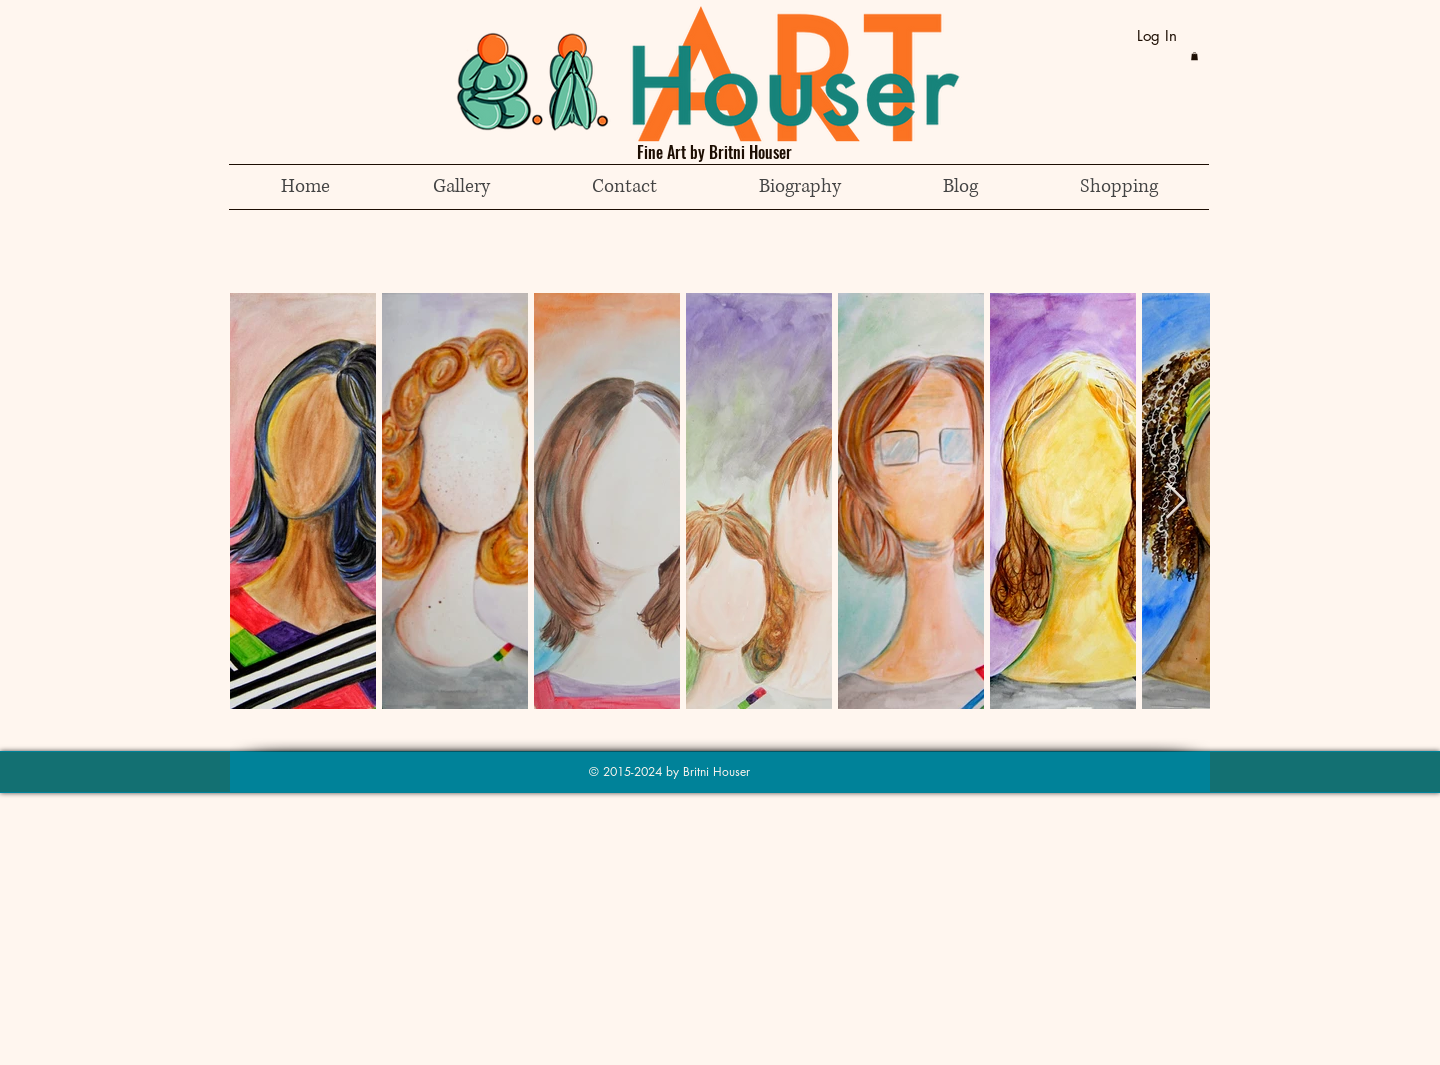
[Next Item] (1175, 501)
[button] (1194, 56)
